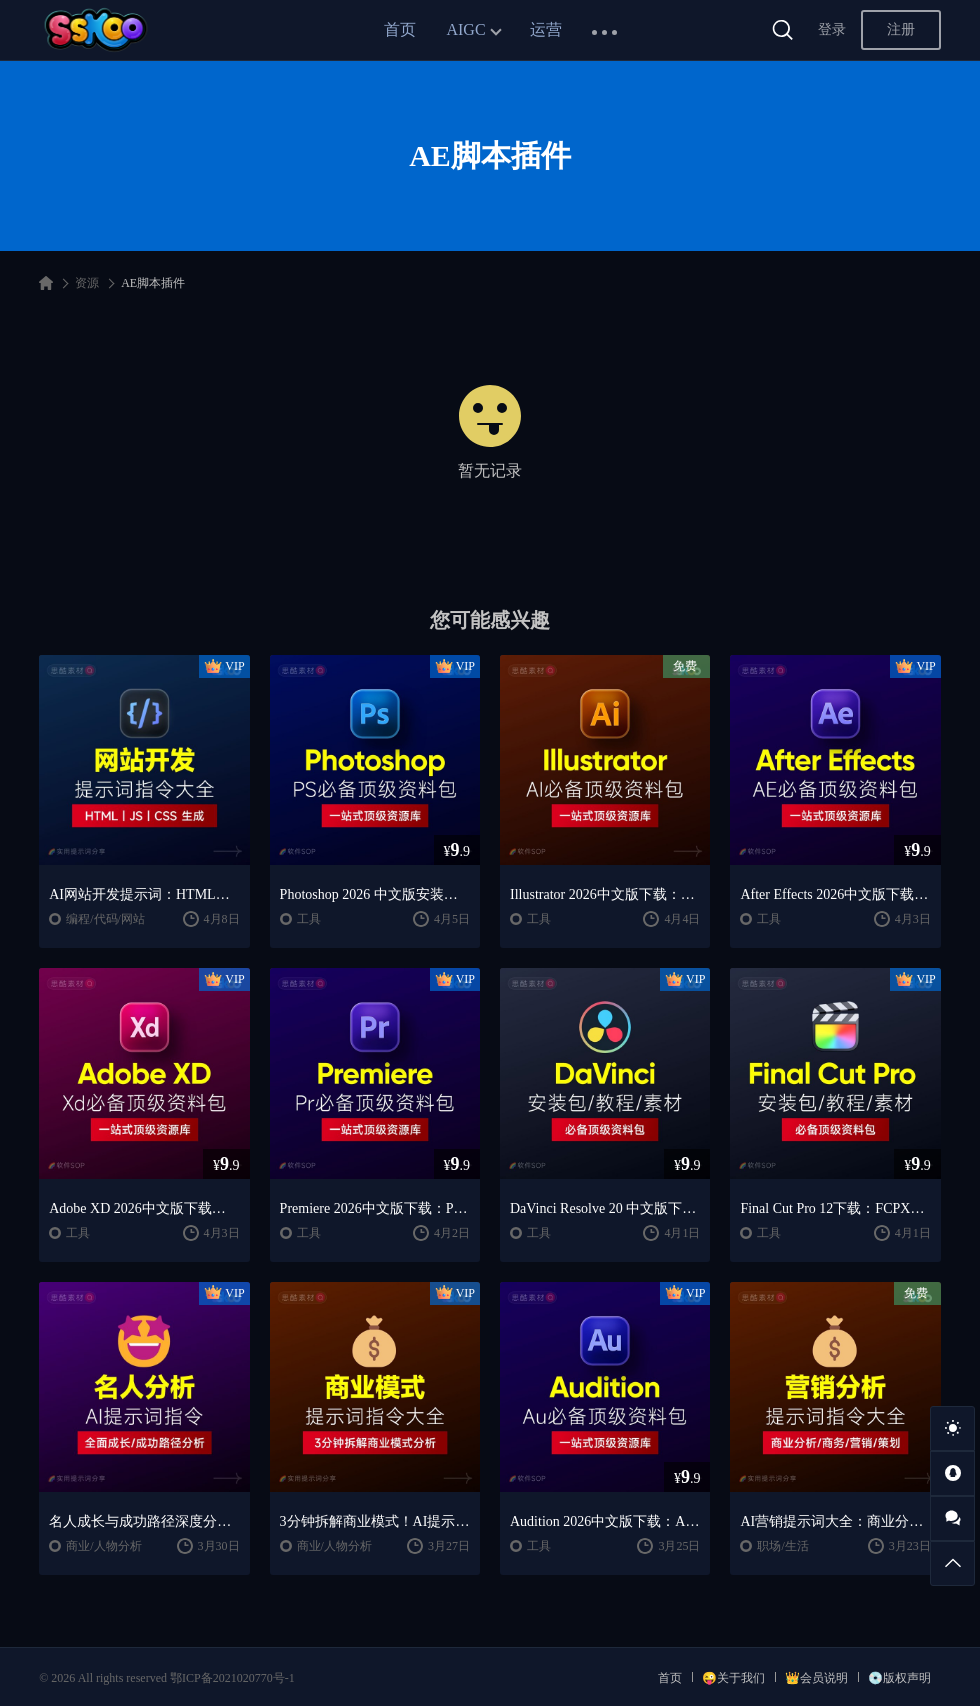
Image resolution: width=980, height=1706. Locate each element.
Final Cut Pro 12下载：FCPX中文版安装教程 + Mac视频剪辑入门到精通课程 (835, 1208)
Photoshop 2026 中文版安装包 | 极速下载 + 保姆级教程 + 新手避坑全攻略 (375, 894)
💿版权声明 (899, 1678)
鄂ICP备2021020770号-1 (232, 1678)
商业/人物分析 (103, 1546)
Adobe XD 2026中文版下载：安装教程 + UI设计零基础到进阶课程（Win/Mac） (144, 1208)
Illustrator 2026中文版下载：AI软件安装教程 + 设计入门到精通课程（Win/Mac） (605, 894)
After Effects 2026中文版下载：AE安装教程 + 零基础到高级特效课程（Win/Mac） (835, 894)
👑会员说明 (816, 1678)
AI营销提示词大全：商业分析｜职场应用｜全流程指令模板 (835, 1521)
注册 (901, 29)
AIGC (465, 29)
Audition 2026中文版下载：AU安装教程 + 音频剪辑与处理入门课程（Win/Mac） (605, 1521)
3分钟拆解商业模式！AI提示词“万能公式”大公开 (375, 1521)
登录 (832, 29)
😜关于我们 (733, 1678)
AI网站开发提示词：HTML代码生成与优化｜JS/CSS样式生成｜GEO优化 (144, 894)
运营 (546, 29)
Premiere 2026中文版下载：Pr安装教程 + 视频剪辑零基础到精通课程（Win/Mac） (375, 1208)
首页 (400, 29)
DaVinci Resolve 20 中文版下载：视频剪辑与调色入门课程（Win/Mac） (605, 1208)
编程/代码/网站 (105, 919)
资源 (87, 283)
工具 (309, 919)
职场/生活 (782, 1546)
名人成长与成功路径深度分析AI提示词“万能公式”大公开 (144, 1521)
